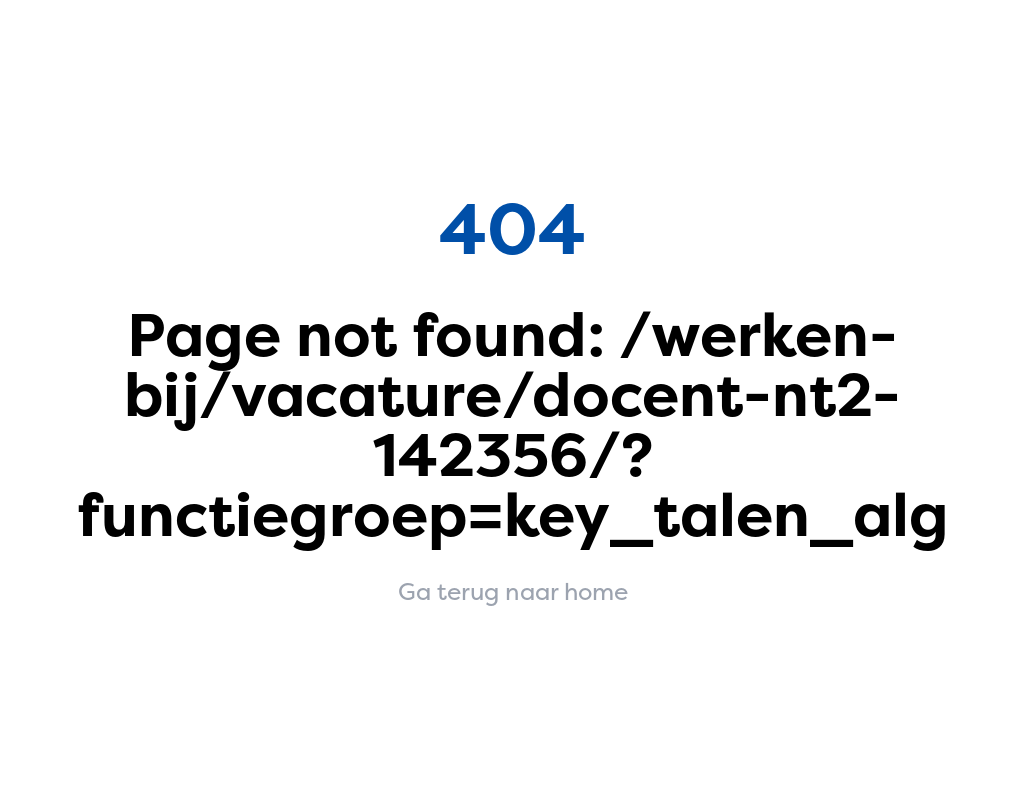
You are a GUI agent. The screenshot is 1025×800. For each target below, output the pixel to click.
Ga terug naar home (513, 592)
